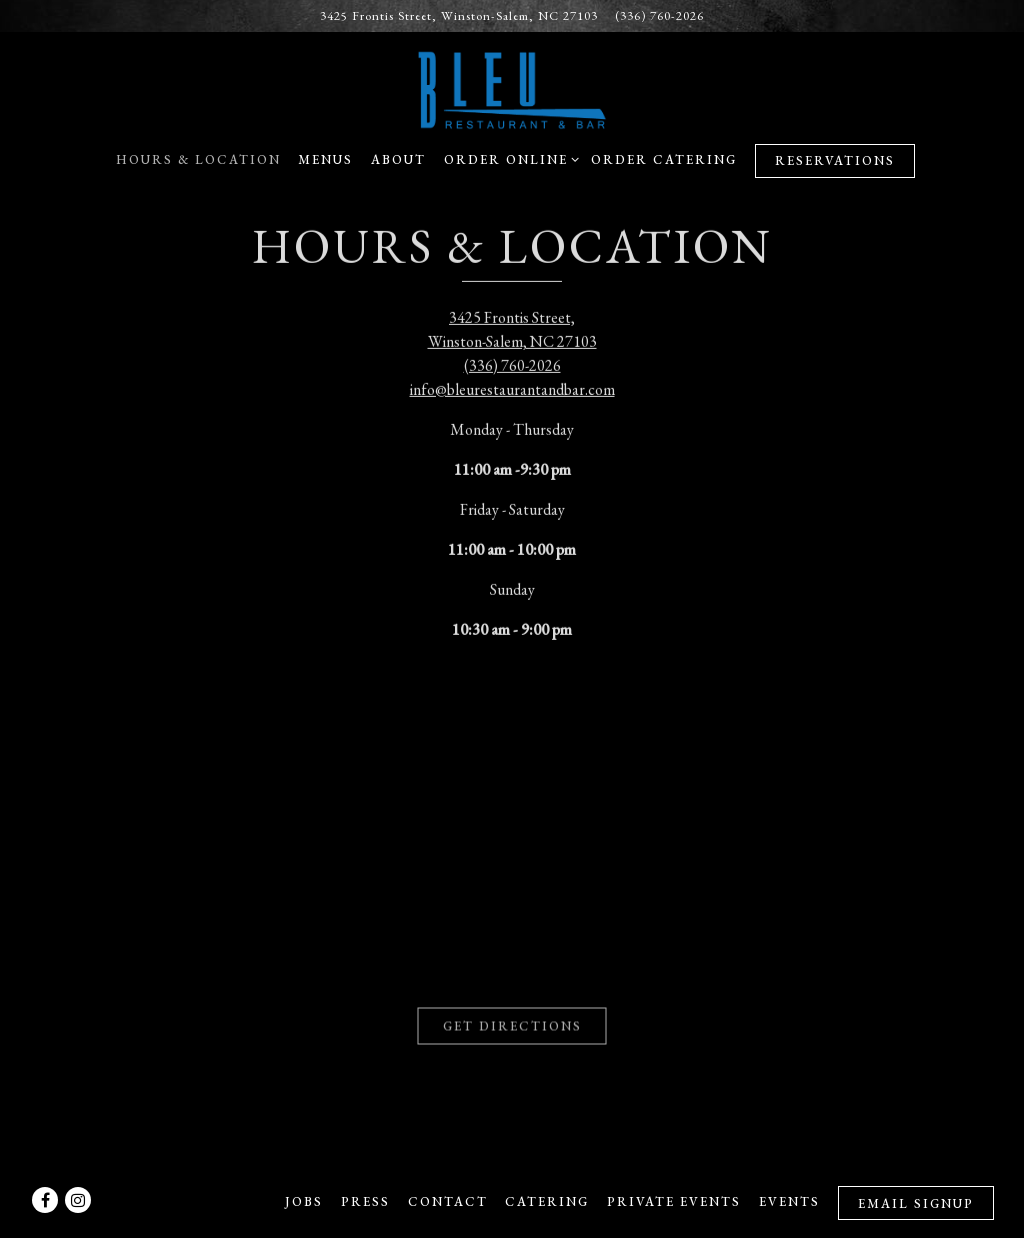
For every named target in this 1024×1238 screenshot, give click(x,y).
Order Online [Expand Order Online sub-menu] (508, 158)
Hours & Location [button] (198, 159)
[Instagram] (78, 1200)
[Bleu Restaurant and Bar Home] (512, 88)
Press (365, 1201)
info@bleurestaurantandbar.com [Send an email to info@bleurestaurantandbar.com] (512, 386)
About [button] (398, 159)
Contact (448, 1201)
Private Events (674, 1201)
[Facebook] (45, 1200)
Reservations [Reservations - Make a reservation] (835, 160)
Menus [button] (325, 159)
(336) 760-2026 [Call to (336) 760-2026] (659, 15)
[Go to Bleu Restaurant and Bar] (459, 15)
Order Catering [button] (664, 159)
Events (789, 1201)
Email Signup (916, 1203)
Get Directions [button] (512, 1020)
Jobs (304, 1201)
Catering (547, 1201)
